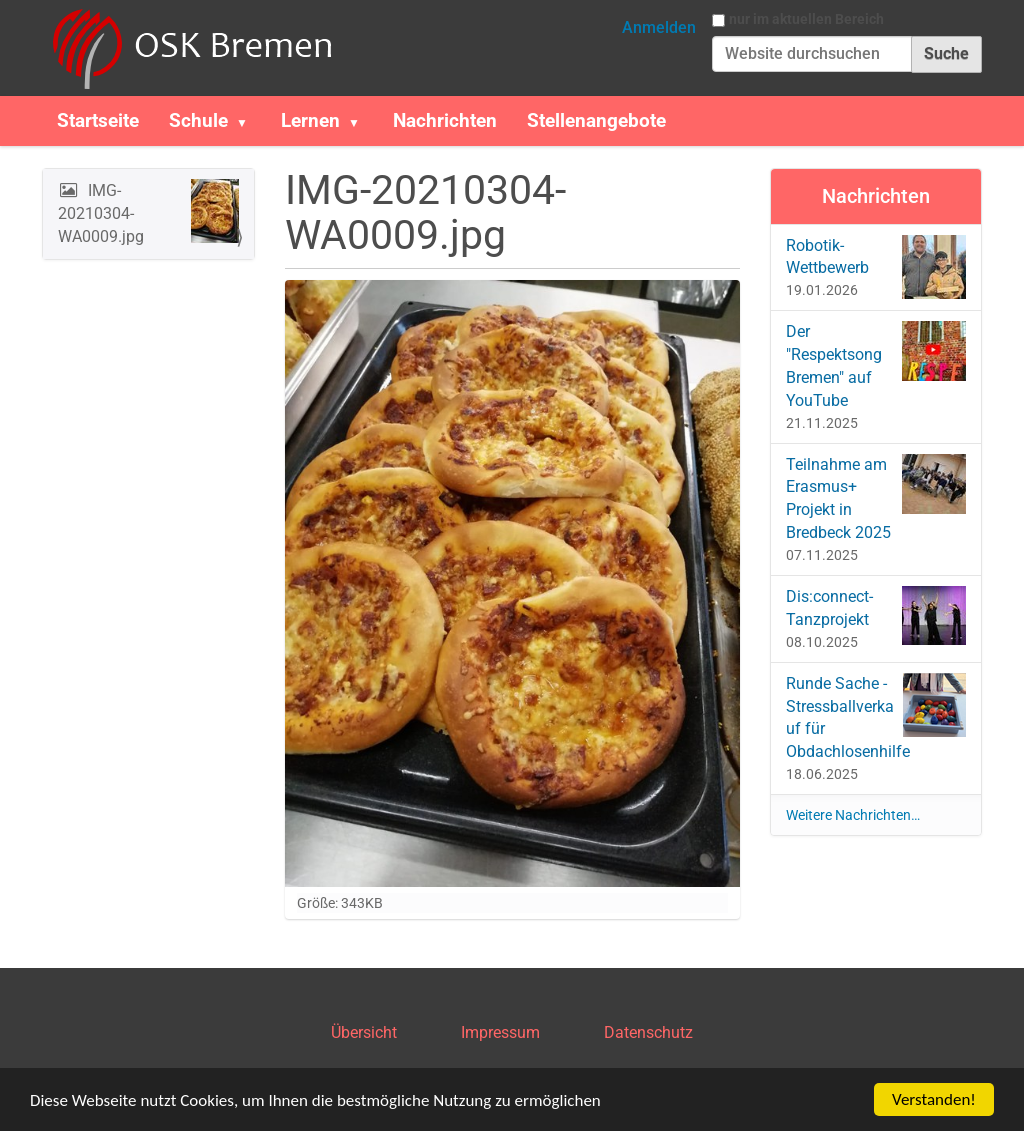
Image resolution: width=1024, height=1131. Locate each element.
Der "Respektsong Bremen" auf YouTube (876, 365)
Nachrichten (445, 120)
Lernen (310, 120)
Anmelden (659, 27)
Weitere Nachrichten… (853, 815)
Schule (198, 120)
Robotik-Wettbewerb (876, 267)
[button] (250, 121)
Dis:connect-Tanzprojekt (876, 615)
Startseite (98, 120)
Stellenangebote (596, 120)
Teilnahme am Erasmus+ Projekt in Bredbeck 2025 (876, 498)
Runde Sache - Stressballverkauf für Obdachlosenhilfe (876, 717)
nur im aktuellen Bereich (806, 19)
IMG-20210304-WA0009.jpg (148, 212)
